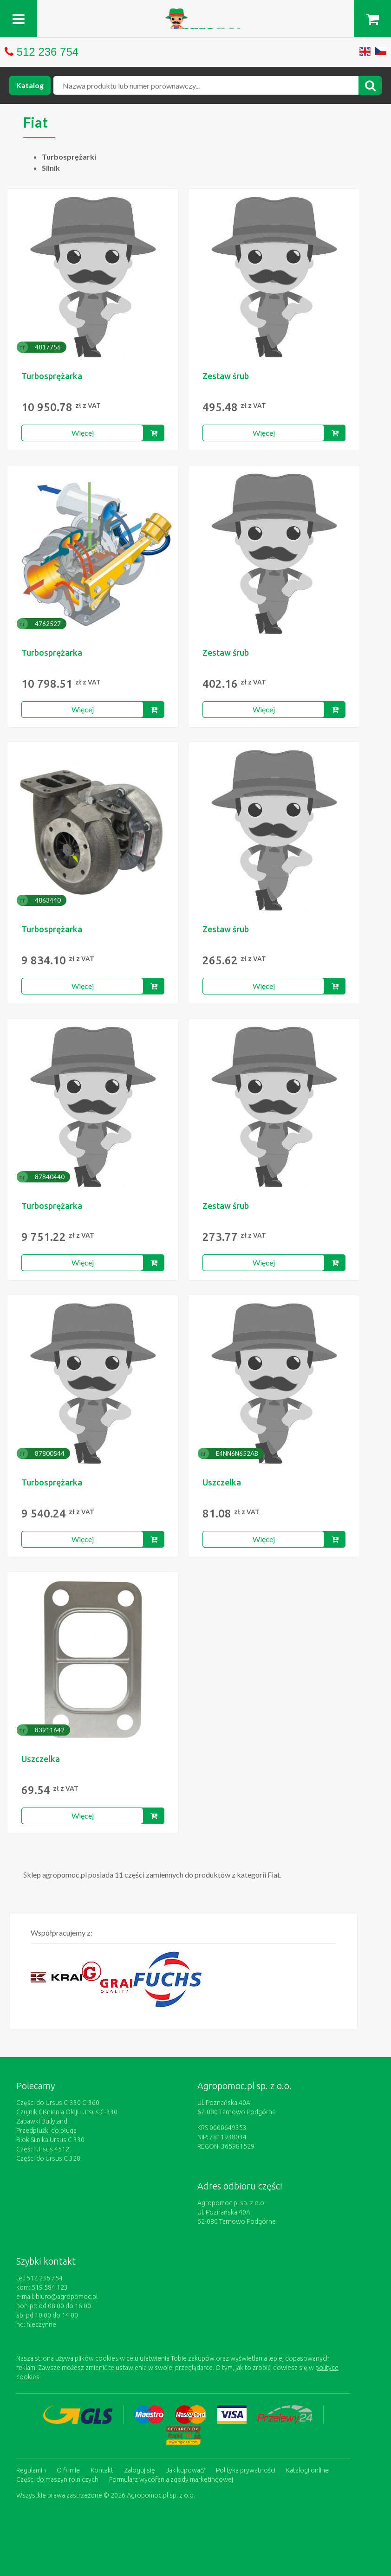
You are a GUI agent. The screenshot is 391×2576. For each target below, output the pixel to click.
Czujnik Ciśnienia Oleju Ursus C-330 (66, 2112)
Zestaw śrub (225, 376)
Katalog (30, 85)
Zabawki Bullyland (41, 2121)
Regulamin (31, 2470)
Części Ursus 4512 (42, 2149)
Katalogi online (307, 2470)
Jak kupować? (185, 2470)
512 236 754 (47, 51)
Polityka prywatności (245, 2470)
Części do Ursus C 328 (48, 2158)
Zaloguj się (139, 2470)
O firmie (68, 2470)
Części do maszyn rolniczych (57, 2479)
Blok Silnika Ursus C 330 (50, 2139)
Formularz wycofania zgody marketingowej (171, 2479)
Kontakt (102, 2470)
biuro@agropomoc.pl (67, 2296)
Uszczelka (221, 1482)
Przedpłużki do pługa (46, 2130)
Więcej (83, 432)
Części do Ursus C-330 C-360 (57, 2102)
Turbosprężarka (51, 376)
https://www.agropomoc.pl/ (195, 13)
